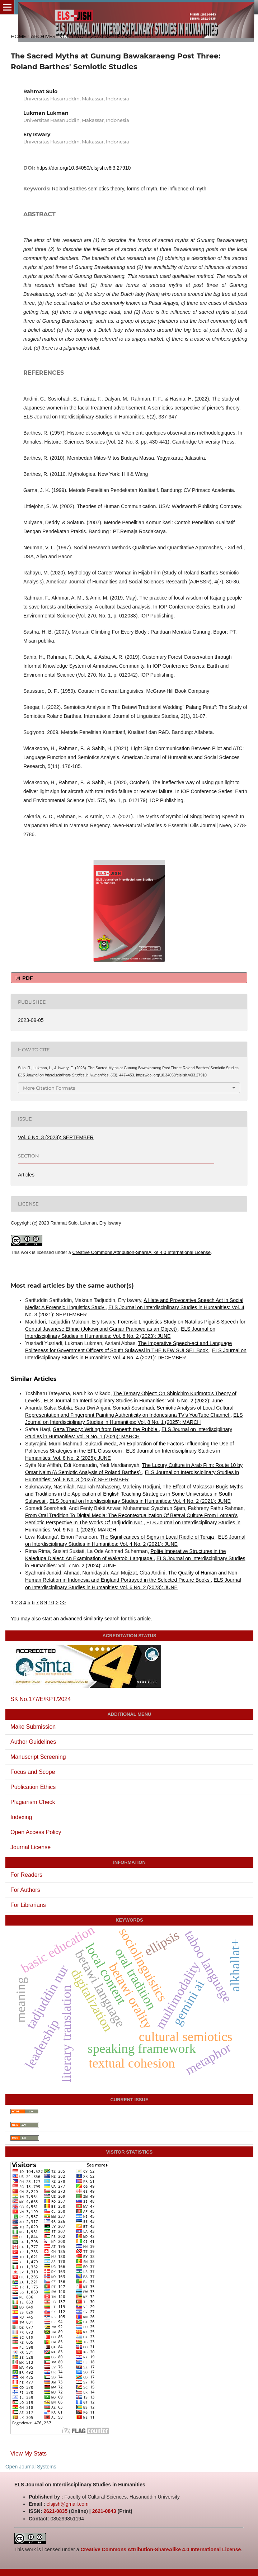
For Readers (26, 1875)
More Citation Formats (49, 1088)
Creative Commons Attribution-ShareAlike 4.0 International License (141, 1252)
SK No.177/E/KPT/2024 (40, 1699)
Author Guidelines (33, 1742)
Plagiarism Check (32, 1802)
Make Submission (33, 1727)
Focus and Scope (32, 1772)
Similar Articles (34, 1378)
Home (18, 36)
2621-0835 (55, 2511)
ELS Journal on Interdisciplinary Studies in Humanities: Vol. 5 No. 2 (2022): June (133, 1400)
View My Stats (28, 2453)
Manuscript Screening (38, 1757)
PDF (27, 978)
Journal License (30, 1847)
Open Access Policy (35, 1832)
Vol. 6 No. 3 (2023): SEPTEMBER (97, 36)
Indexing (21, 1817)
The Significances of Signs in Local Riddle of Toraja (157, 1537)
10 (51, 1602)
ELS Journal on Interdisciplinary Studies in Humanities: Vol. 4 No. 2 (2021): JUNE (140, 1501)
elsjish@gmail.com (68, 2504)
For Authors (25, 1890)
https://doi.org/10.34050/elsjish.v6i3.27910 (84, 168)
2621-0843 (104, 2511)
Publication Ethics (33, 1787)
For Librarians (28, 1905)
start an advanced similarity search (80, 1618)
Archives (43, 36)
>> (63, 1602)
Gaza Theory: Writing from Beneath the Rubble (106, 1429)
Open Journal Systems (30, 2467)
